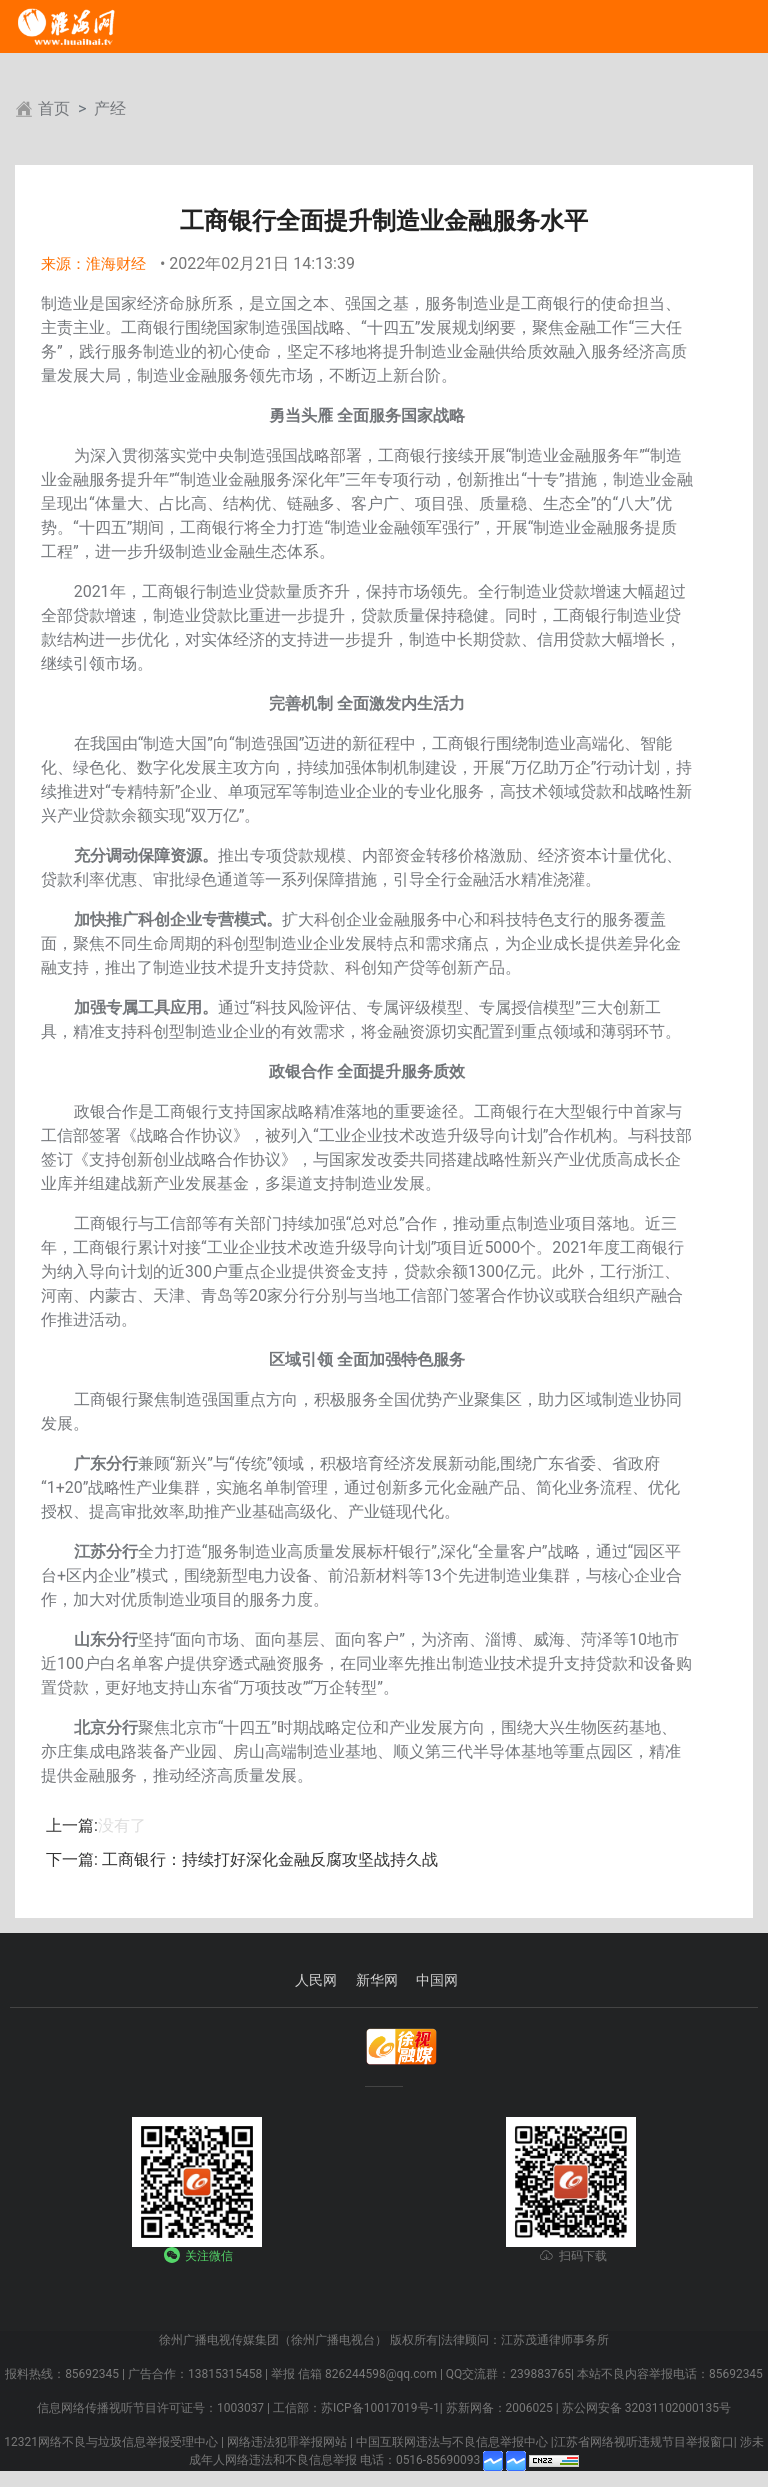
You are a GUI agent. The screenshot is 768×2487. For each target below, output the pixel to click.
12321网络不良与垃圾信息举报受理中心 (111, 2442)
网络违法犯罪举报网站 (287, 2442)
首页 (54, 108)
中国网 (437, 1980)
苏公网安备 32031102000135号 (646, 2408)
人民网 (316, 1980)
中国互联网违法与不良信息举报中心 (452, 2442)
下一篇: (72, 1859)
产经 (110, 108)
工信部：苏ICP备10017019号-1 (356, 2408)
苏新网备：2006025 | (502, 2408)
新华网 (377, 1980)
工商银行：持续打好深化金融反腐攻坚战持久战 (268, 1859)
